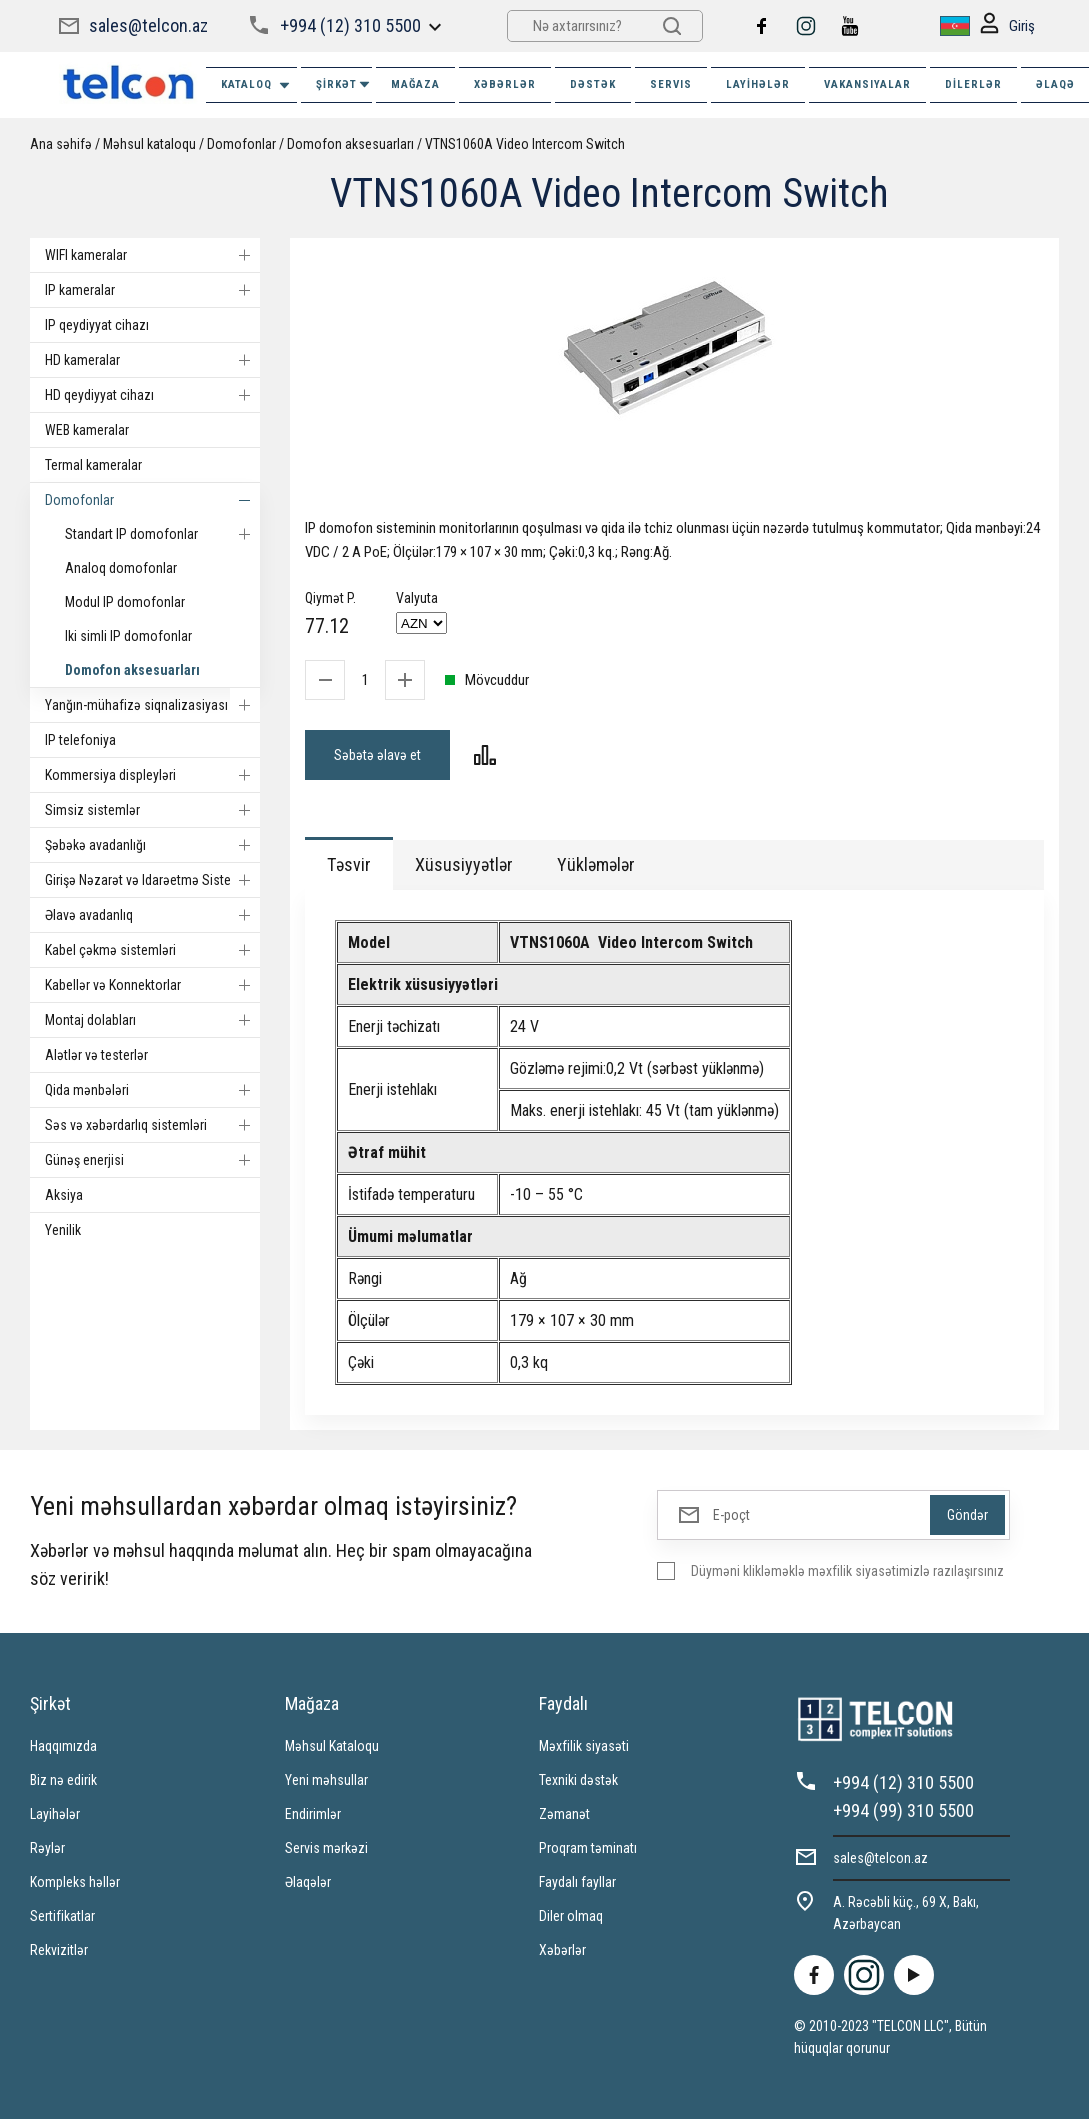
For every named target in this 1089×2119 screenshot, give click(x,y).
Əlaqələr (308, 1882)
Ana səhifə (61, 144)
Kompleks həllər (75, 1882)
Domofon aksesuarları (350, 144)
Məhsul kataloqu (149, 144)
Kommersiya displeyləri (152, 775)
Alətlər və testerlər (96, 1055)
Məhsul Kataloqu (332, 1746)
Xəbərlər (562, 1950)
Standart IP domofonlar (162, 534)
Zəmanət (564, 1814)
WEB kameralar (87, 430)
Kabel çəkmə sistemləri (152, 950)
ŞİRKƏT (344, 84)
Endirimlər (313, 1814)
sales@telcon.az (148, 25)
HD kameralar (152, 360)
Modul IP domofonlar (125, 602)
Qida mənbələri (152, 1090)
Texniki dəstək (578, 1780)
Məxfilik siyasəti (584, 1746)
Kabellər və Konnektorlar (152, 985)
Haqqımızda (63, 1746)
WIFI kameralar (152, 255)
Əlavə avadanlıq (152, 915)
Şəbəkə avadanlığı (152, 845)
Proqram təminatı (588, 1848)
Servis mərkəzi (326, 1848)
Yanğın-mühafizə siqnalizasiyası (152, 705)
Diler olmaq (571, 1916)
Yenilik (63, 1230)
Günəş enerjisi (152, 1160)
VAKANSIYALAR (867, 84)
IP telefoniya (80, 740)
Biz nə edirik (63, 1780)
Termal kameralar (93, 465)
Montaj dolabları (152, 1020)
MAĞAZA (415, 84)
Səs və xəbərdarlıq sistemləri (152, 1125)
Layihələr (758, 84)
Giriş (1007, 26)
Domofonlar (241, 144)
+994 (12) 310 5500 (350, 25)
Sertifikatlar (62, 1916)
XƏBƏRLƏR (505, 84)
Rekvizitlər (59, 1950)
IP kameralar (152, 290)
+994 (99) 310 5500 (903, 1810)
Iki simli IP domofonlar (128, 636)
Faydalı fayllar (577, 1882)
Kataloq (256, 85)
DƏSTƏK (593, 84)
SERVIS (671, 84)
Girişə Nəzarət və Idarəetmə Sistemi (152, 880)
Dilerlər (973, 84)
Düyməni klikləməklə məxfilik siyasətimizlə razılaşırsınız (847, 1571)
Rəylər (47, 1848)
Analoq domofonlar (121, 568)
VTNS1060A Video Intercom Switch (525, 144)
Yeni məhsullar (326, 1780)
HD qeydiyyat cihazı (152, 395)
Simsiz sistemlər (152, 810)
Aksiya (64, 1195)
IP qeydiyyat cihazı (97, 325)
